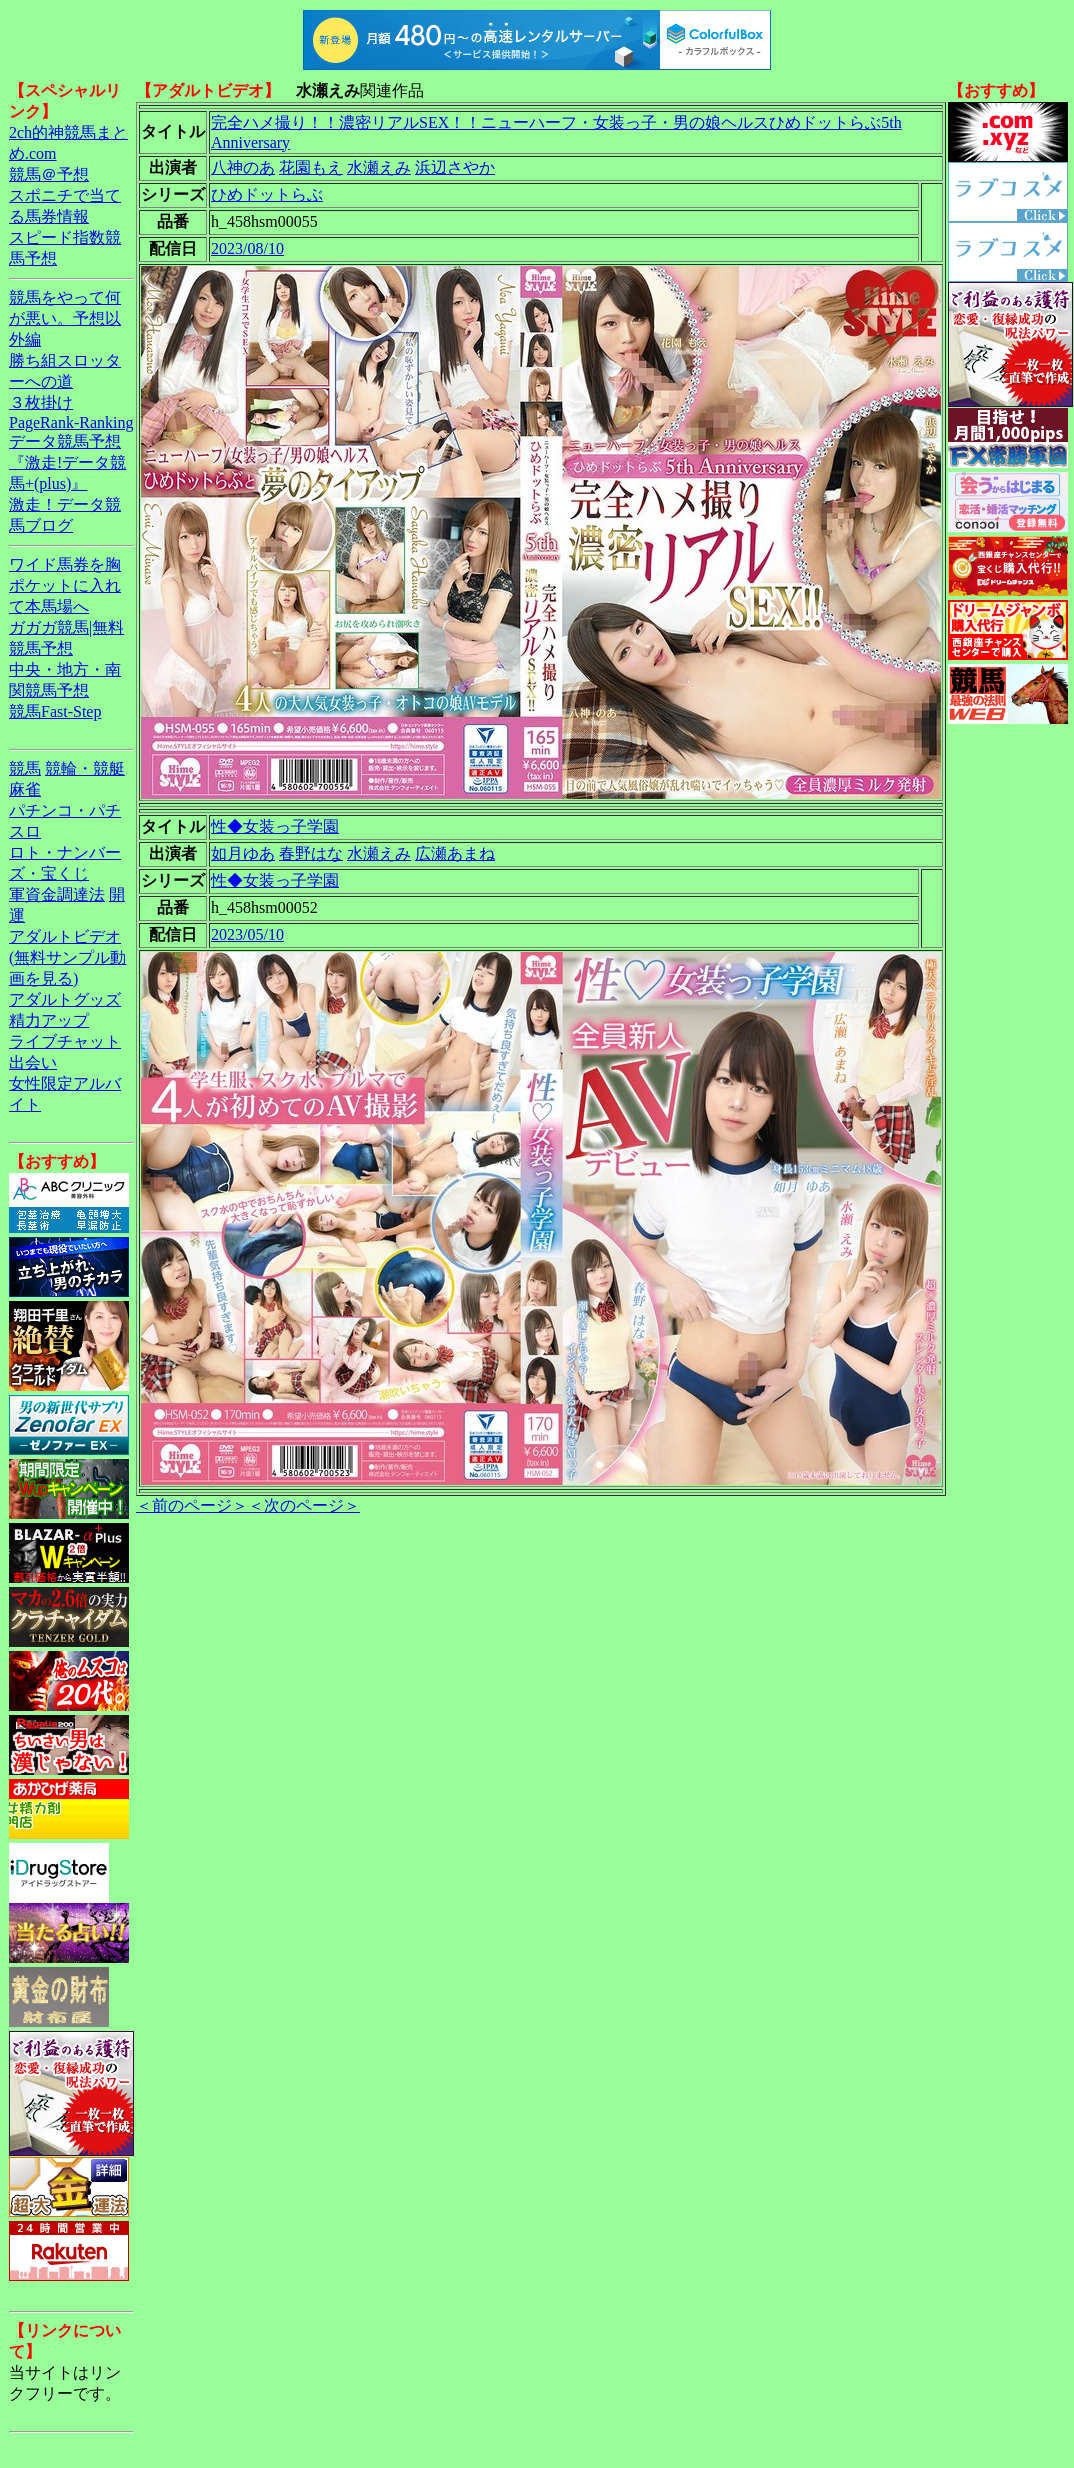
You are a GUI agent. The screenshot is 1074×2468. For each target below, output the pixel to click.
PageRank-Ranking (71, 422)
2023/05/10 (247, 934)
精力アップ (49, 1020)
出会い (33, 1062)
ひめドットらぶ (267, 194)
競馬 (25, 768)
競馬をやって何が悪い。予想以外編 (65, 318)
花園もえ (311, 167)
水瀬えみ (379, 167)
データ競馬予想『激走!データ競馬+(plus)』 (67, 462)
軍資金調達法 (57, 894)
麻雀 (25, 789)
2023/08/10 (247, 248)
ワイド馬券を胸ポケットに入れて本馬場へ (65, 585)
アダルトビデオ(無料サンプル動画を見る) (67, 957)
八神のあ (243, 167)
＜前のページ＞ (192, 1505)
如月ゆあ (243, 853)
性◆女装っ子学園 (275, 826)
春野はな (311, 853)
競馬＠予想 (49, 174)
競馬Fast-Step (55, 711)
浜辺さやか (455, 167)
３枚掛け (41, 402)
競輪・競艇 (85, 768)
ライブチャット (65, 1041)
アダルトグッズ (65, 999)
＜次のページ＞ (304, 1505)
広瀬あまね (455, 853)
